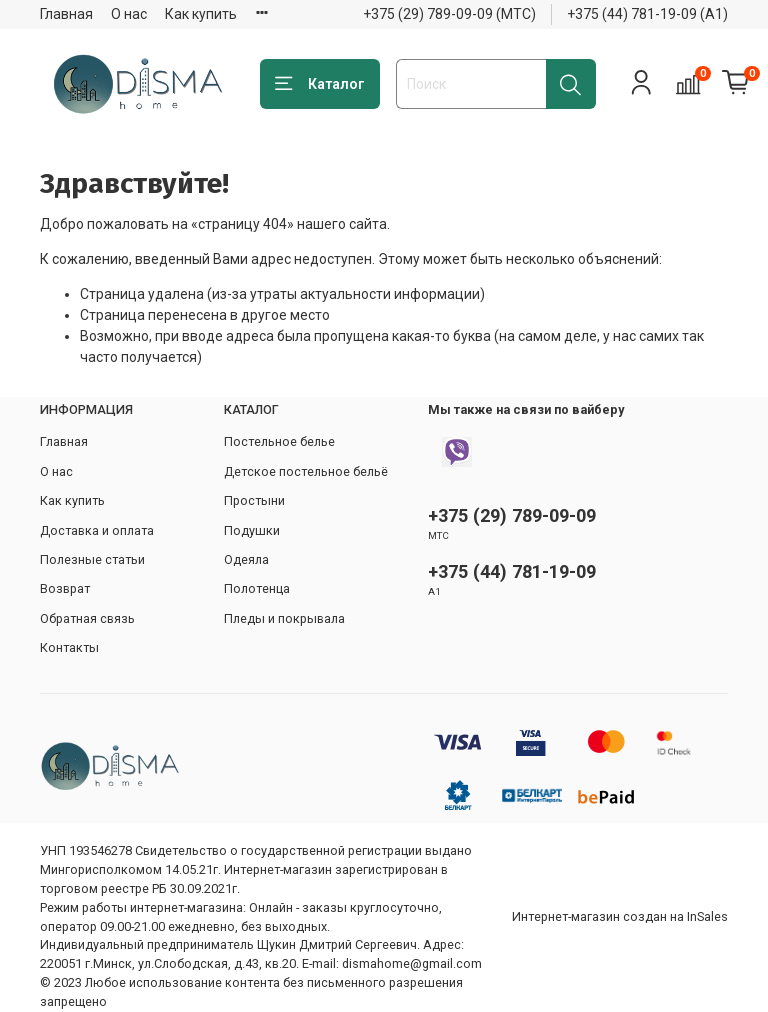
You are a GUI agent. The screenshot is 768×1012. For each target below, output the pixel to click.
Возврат (65, 588)
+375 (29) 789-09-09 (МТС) (449, 14)
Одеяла (246, 559)
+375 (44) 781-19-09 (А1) (647, 14)
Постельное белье (279, 441)
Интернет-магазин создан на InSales (620, 916)
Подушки (252, 530)
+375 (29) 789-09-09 (512, 515)
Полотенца (257, 588)
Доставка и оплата (97, 530)
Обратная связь (87, 618)
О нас (129, 14)
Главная (66, 14)
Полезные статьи (92, 559)
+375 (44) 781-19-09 (512, 571)
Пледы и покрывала (284, 618)
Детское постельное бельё (306, 471)
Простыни (254, 500)
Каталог (320, 84)
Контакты (69, 647)
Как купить (201, 14)
